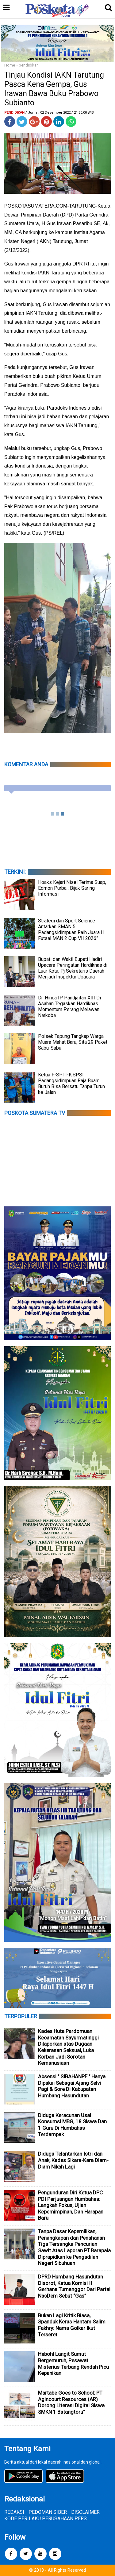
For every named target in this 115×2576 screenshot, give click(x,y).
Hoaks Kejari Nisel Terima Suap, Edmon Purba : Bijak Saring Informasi (72, 888)
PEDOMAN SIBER (48, 2512)
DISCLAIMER (85, 2512)
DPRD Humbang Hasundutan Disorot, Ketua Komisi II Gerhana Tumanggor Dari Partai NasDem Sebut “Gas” (74, 2286)
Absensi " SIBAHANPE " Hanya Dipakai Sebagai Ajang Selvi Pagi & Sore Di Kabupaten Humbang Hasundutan (71, 2086)
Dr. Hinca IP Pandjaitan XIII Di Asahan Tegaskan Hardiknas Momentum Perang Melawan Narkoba (69, 1006)
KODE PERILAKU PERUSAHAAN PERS (45, 2518)
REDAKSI (14, 2512)
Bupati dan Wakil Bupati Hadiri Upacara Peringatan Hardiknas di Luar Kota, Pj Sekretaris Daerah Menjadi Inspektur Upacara (72, 968)
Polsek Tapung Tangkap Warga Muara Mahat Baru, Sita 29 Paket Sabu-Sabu (72, 1042)
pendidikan (29, 65)
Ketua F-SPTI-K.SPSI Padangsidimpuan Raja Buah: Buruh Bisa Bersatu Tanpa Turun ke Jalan (71, 1083)
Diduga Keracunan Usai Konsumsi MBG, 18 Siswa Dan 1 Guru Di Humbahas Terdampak (72, 2124)
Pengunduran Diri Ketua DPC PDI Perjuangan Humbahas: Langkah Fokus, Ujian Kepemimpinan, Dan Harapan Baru (70, 2205)
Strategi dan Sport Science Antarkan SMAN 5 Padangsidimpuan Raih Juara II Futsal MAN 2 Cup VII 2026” (71, 929)
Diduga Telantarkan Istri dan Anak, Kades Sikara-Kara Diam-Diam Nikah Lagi (73, 2160)
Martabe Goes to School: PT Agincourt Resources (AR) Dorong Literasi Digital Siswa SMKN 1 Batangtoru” (71, 2402)
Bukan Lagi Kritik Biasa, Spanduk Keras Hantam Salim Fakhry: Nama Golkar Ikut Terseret (71, 2325)
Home (9, 65)
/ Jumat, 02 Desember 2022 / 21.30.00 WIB (59, 113)
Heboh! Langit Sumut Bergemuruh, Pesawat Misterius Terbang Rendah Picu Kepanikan (73, 2363)
